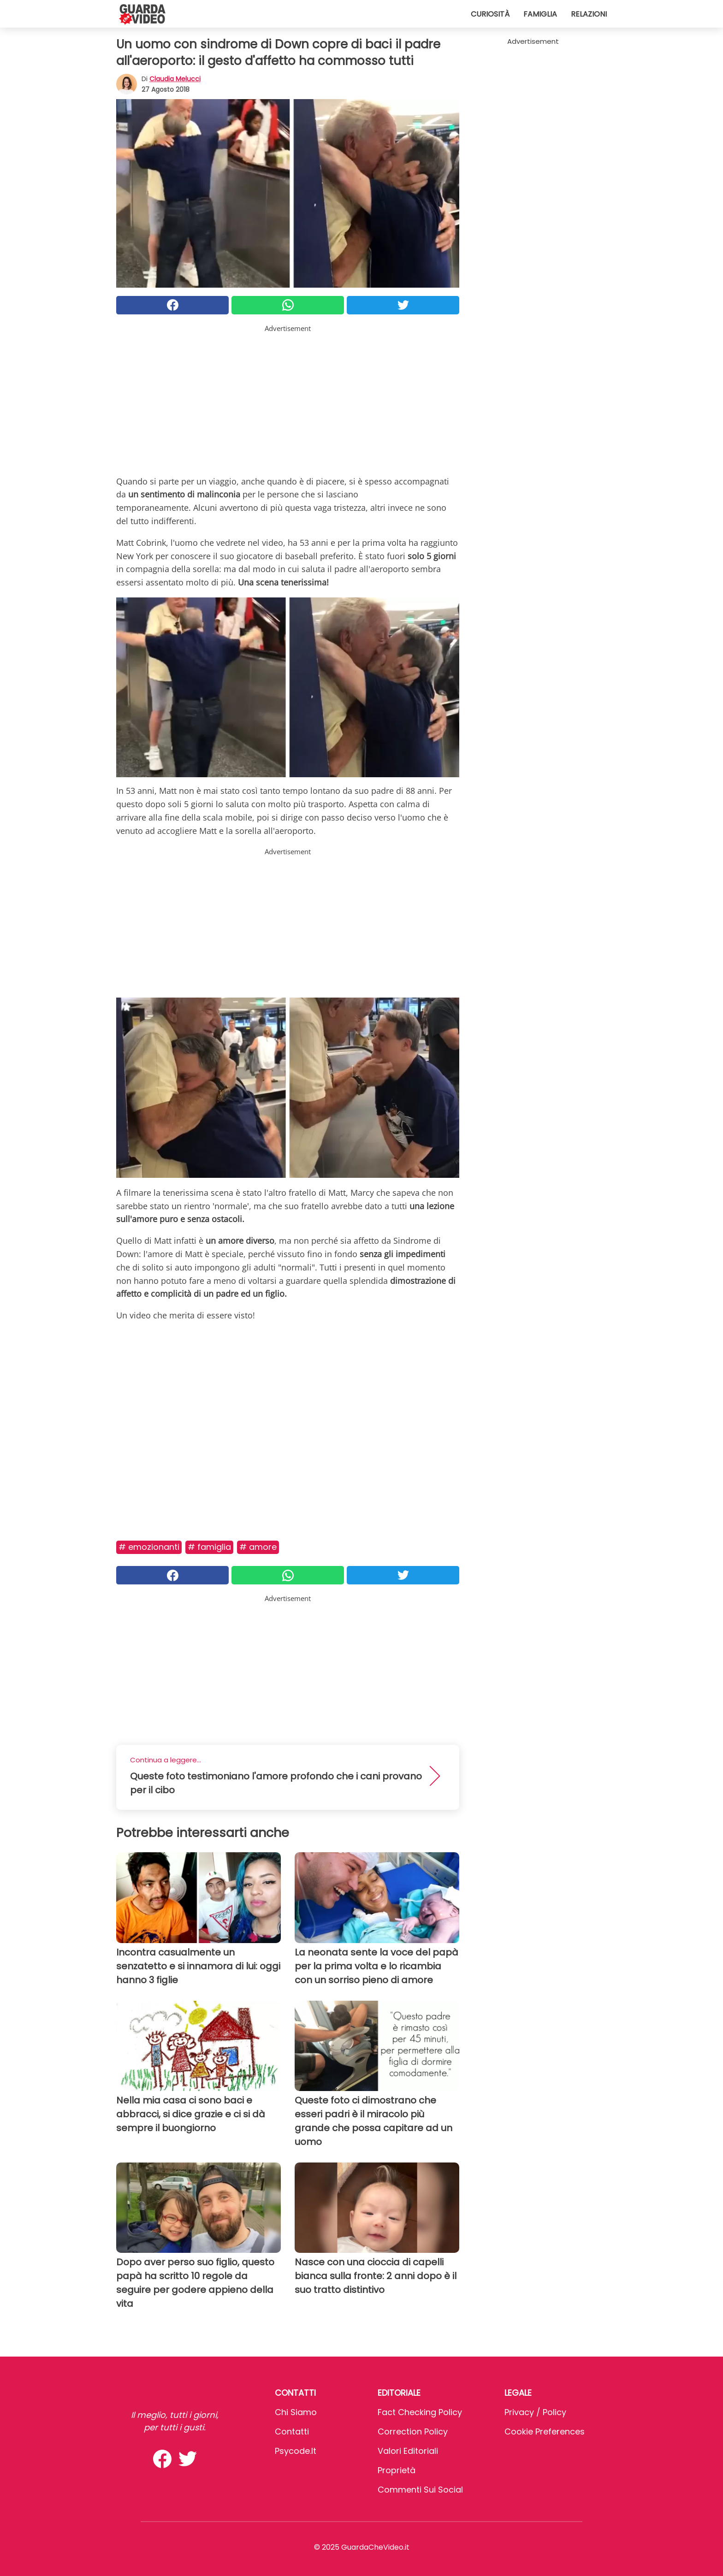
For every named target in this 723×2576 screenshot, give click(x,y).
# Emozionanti (149, 1547)
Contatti (292, 2431)
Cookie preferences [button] (544, 2431)
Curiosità (490, 14)
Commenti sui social (420, 2489)
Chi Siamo (296, 2412)
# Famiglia (209, 1547)
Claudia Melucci (175, 78)
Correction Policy (413, 2431)
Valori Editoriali (408, 2451)
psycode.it (295, 2451)
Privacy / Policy (535, 2412)
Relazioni (589, 14)
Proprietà (396, 2470)
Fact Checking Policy (420, 2412)
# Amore (258, 1547)
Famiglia (540, 14)
